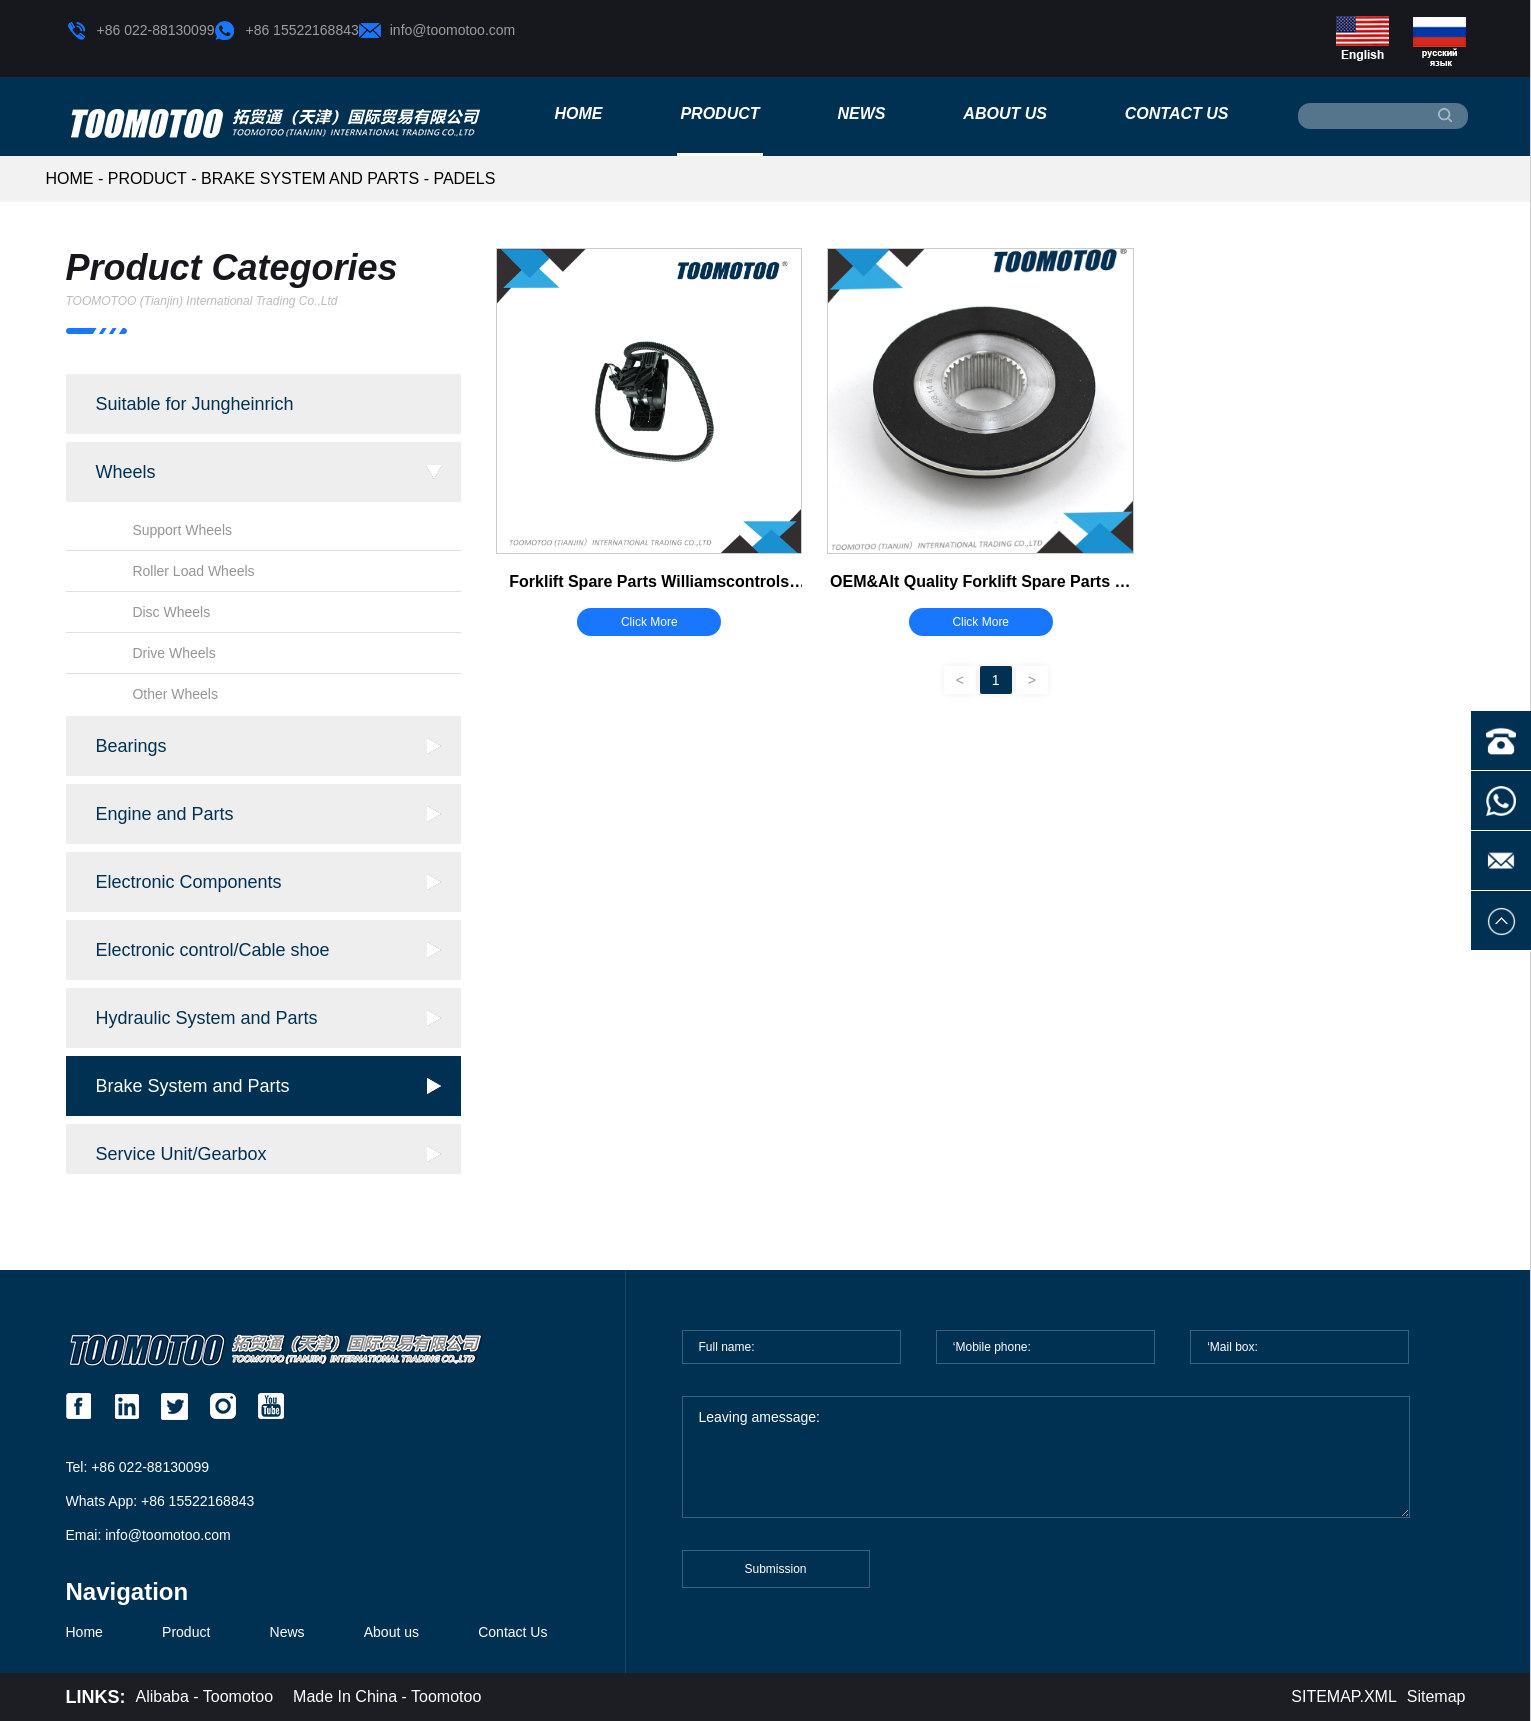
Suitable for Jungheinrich (195, 404)
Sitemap (1436, 1696)
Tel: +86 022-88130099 (138, 1467)
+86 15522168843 (286, 31)
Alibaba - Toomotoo (205, 1696)
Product (719, 113)
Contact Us (1177, 113)
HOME (70, 178)
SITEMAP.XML (1344, 1696)
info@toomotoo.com (437, 31)
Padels (464, 178)
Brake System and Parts (310, 178)
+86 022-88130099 (140, 31)
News (861, 113)
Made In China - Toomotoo (387, 1696)
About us (1005, 113)
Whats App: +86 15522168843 (160, 1501)
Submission (775, 1580)
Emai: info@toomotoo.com (148, 1535)
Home (579, 113)
